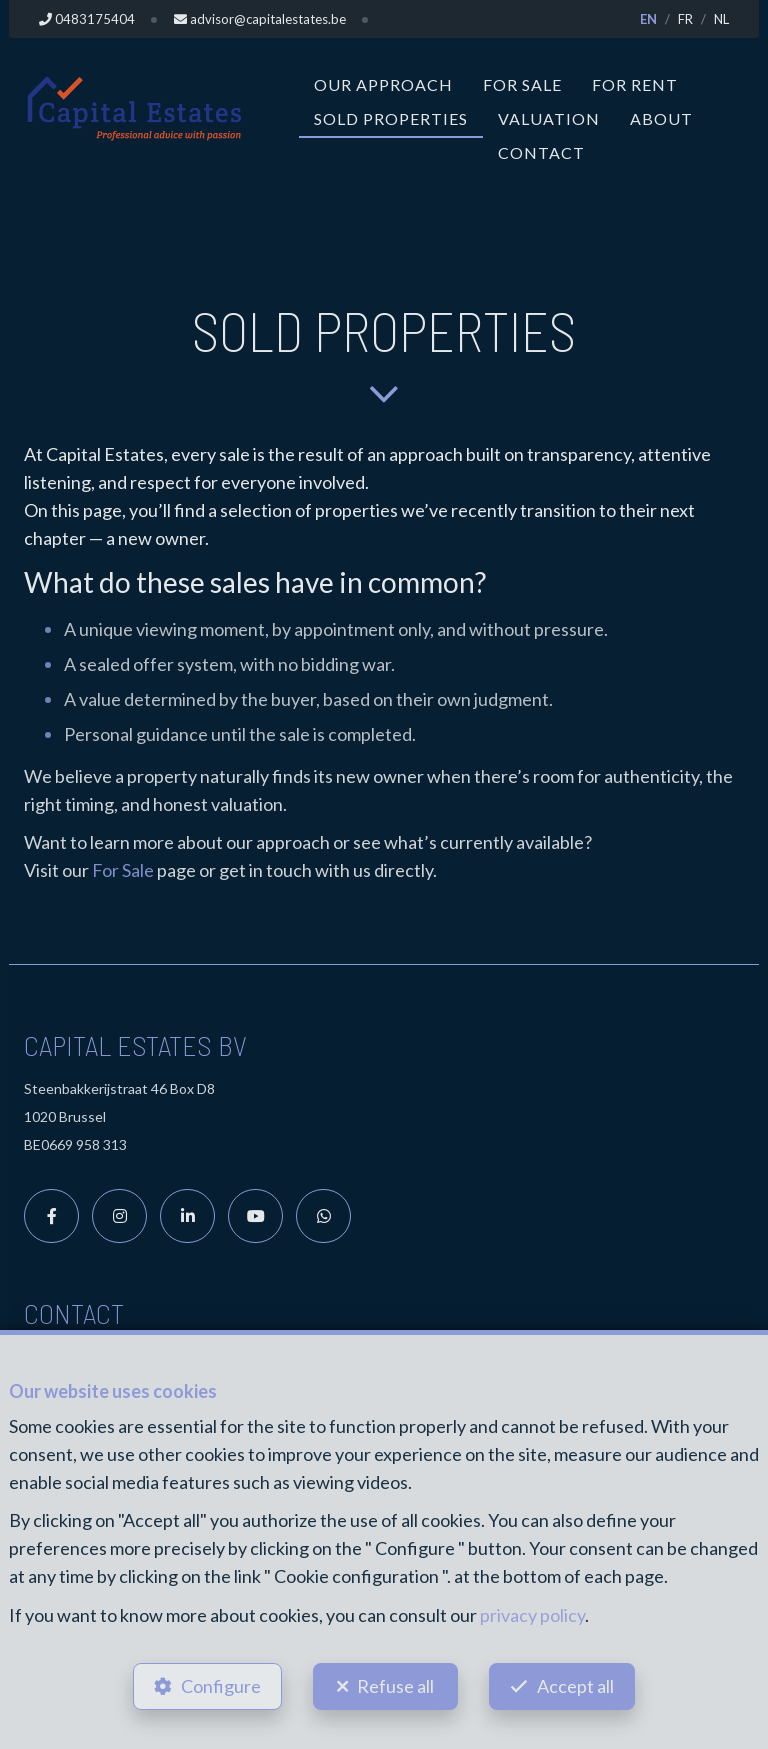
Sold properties (391, 118)
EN (648, 19)
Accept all (577, 1685)
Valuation (549, 118)
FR (685, 19)
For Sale (522, 84)
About (661, 118)
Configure (219, 1685)
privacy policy (532, 1613)
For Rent (635, 84)
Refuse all (395, 1685)
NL (721, 19)
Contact (541, 152)
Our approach (383, 84)
